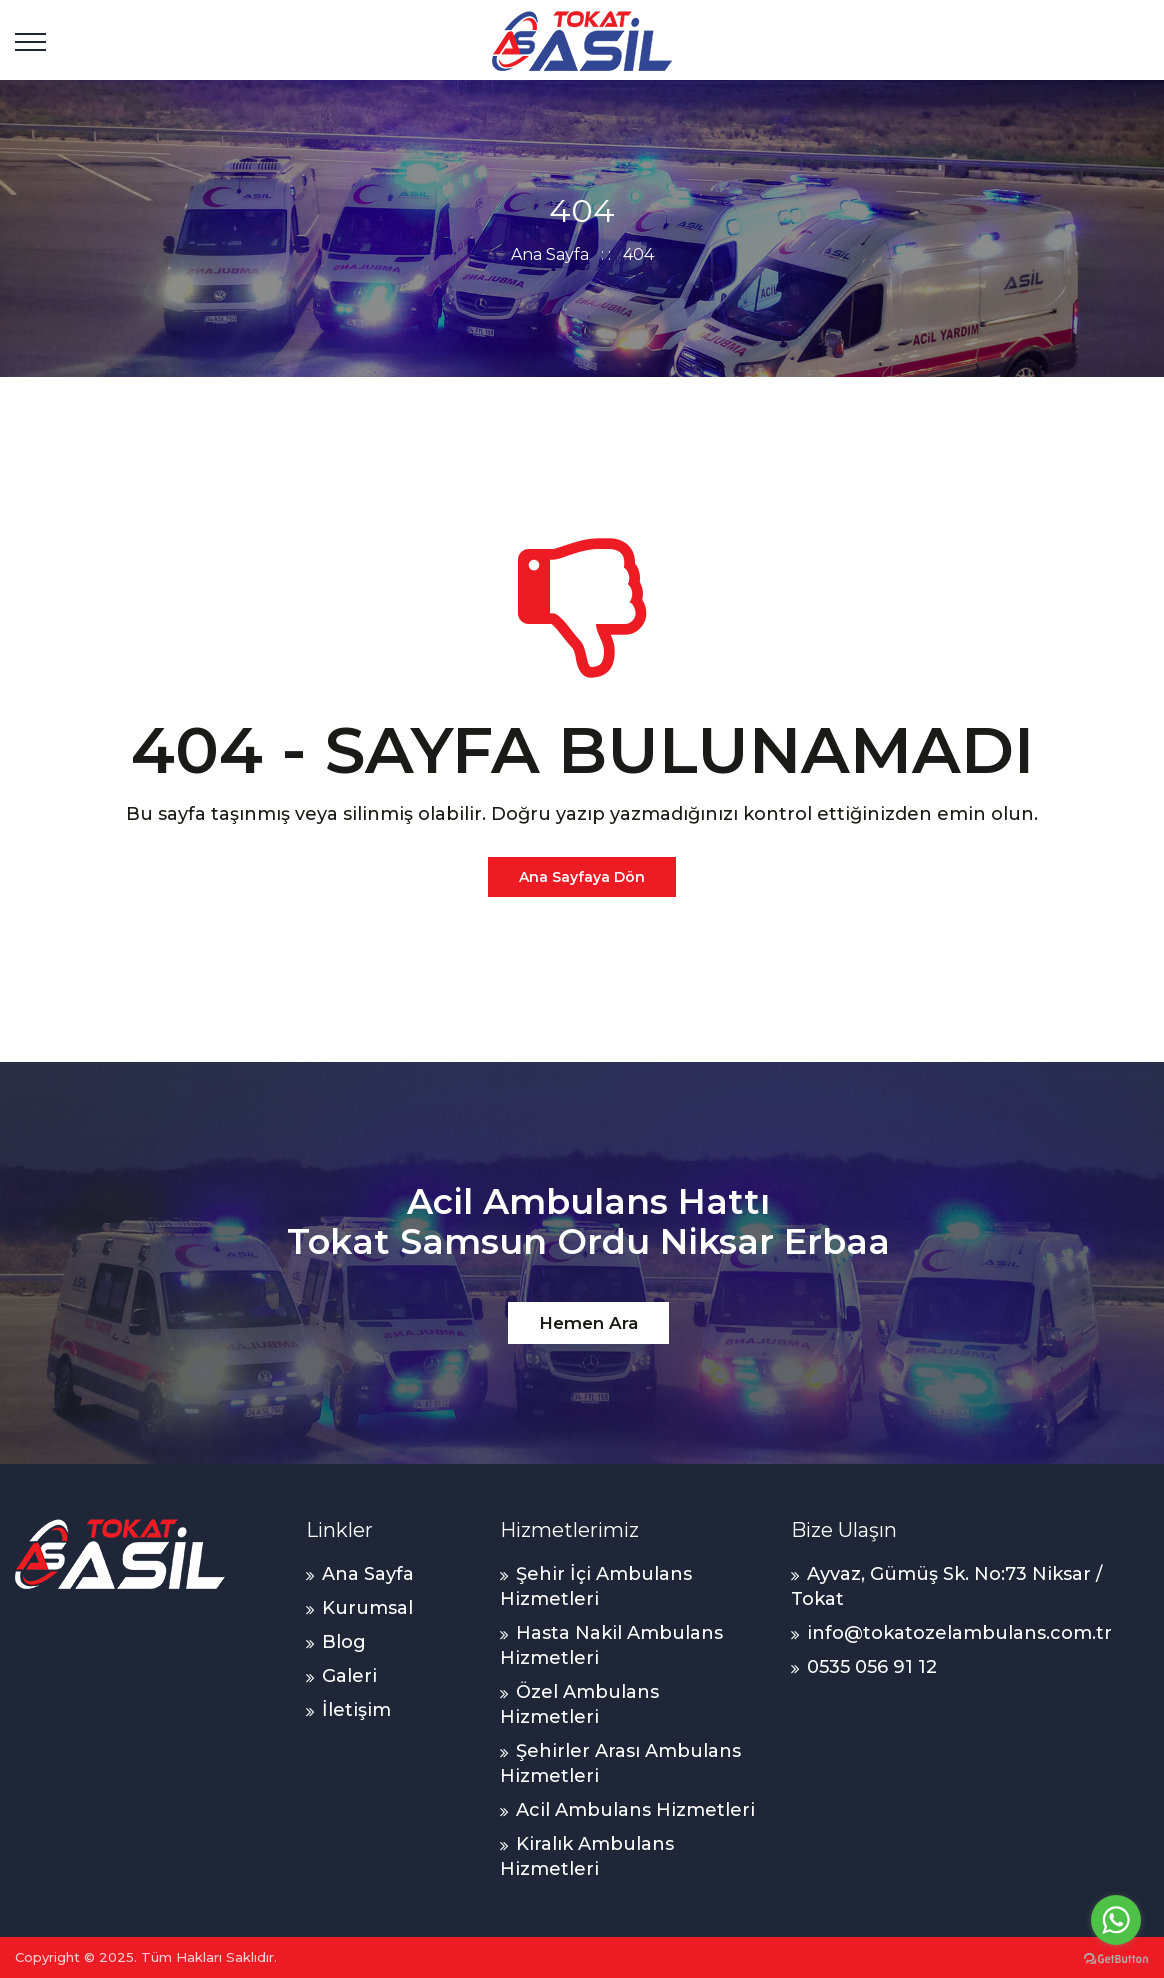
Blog (344, 1642)
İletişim (356, 1710)
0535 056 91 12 (872, 1667)
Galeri (349, 1676)
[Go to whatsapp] (1116, 1920)
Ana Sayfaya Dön (582, 877)
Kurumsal (367, 1608)
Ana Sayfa (550, 254)
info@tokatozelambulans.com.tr (959, 1633)
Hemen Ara (588, 1323)
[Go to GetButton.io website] (1116, 1958)
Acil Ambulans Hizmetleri (635, 1810)
